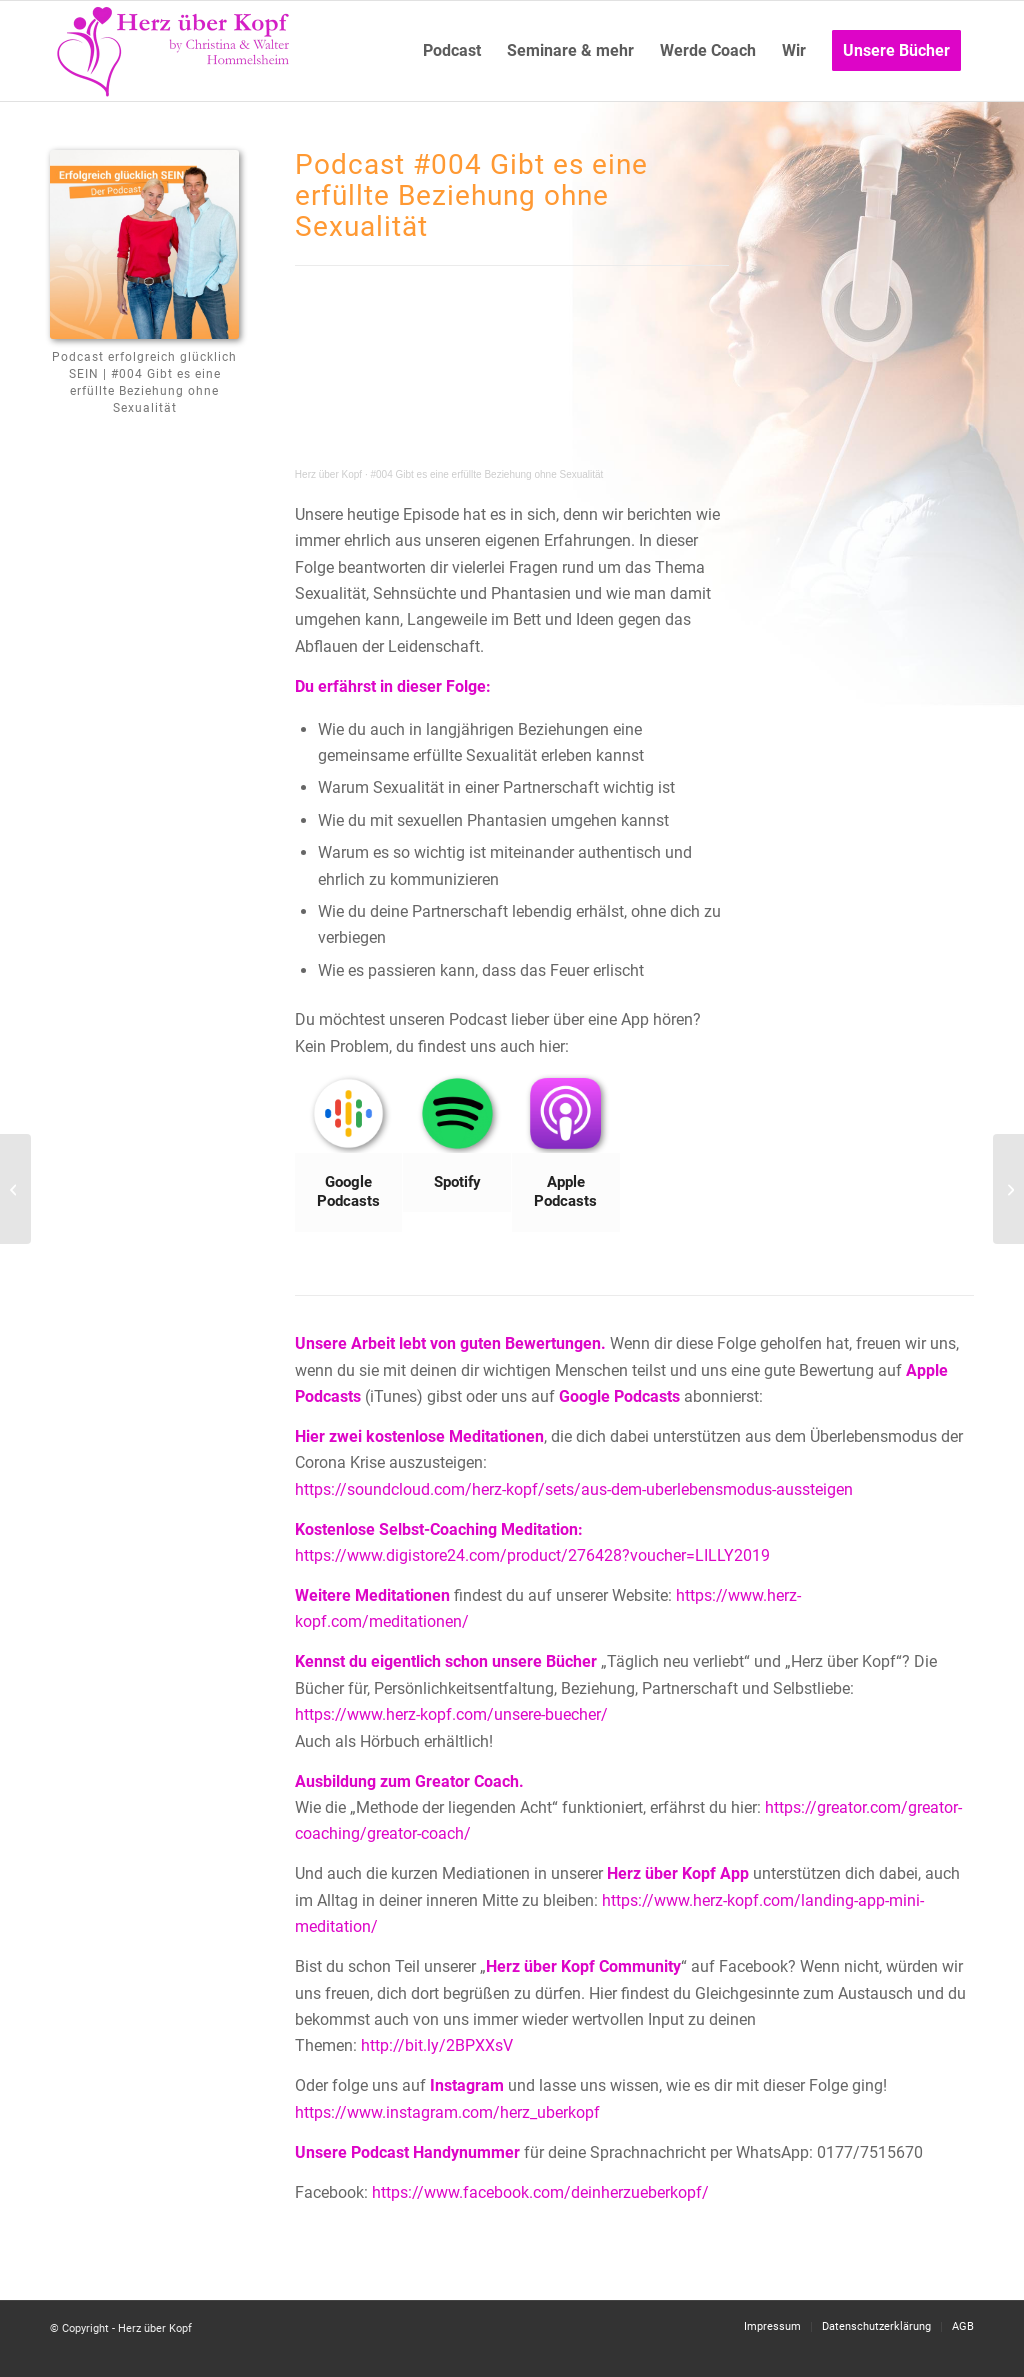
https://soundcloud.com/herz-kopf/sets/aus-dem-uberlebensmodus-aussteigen (574, 1489)
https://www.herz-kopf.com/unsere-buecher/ (451, 1714)
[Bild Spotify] (457, 1143)
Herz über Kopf (328, 474)
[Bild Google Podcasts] (349, 1153)
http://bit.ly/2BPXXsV (437, 2045)
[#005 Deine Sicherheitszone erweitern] (1008, 1189)
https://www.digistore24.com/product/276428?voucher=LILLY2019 (532, 1555)
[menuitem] (452, 51)
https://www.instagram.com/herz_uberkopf (447, 2112)
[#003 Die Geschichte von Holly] (15, 1189)
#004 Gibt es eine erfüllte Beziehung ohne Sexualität (486, 474)
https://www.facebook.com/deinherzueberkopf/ (540, 2192)
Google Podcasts (619, 1396)
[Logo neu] (175, 51)
